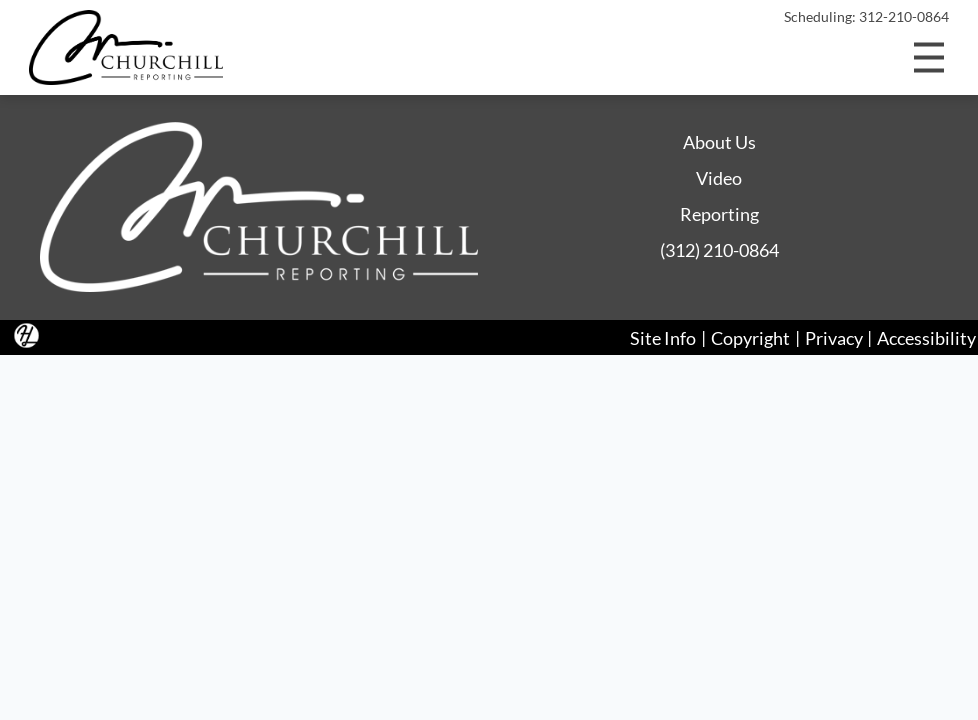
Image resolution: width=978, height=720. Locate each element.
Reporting (719, 214)
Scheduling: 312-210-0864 (866, 17)
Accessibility (926, 337)
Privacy (834, 337)
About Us (719, 142)
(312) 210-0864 (719, 250)
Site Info (663, 337)
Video (719, 178)
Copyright (750, 337)
